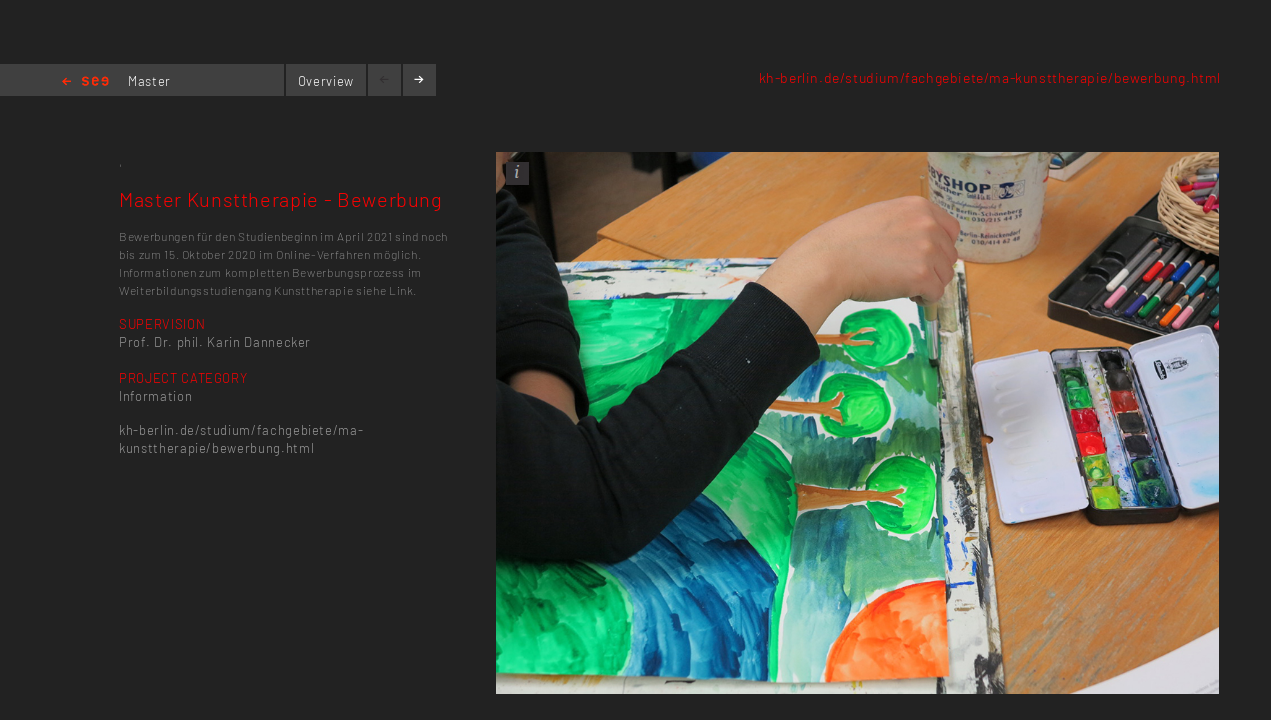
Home (85, 82)
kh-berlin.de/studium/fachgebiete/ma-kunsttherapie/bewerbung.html (990, 77)
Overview (326, 81)
